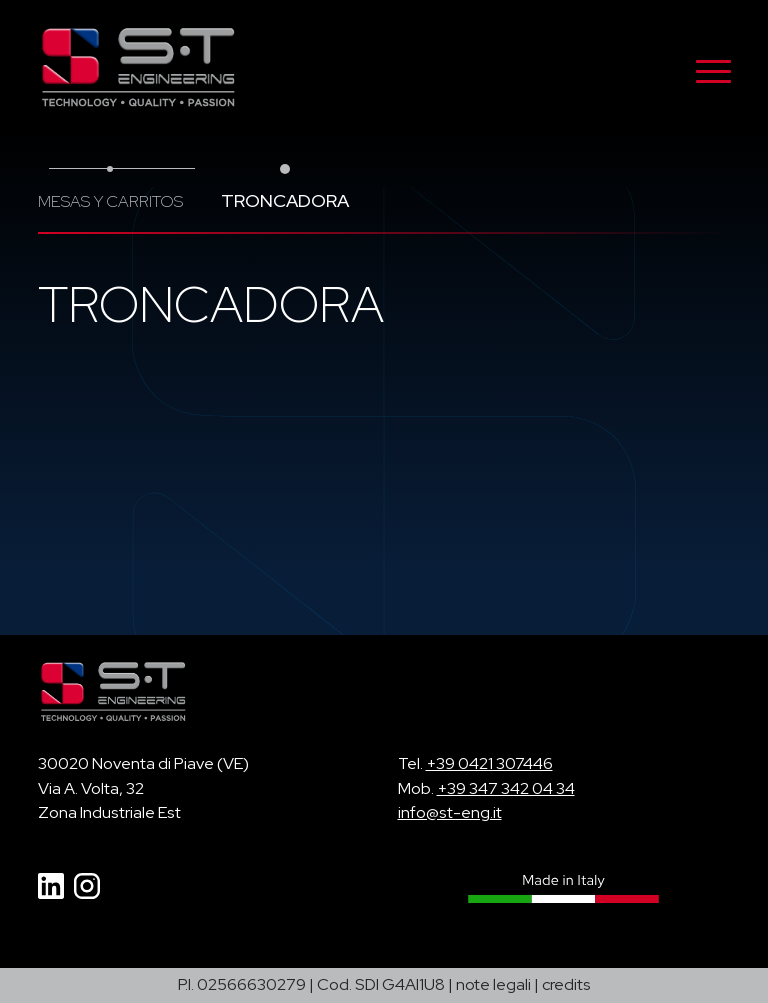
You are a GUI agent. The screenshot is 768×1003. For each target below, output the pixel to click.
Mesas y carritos (110, 201)
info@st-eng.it (450, 812)
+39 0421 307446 (489, 763)
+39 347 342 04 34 (506, 788)
